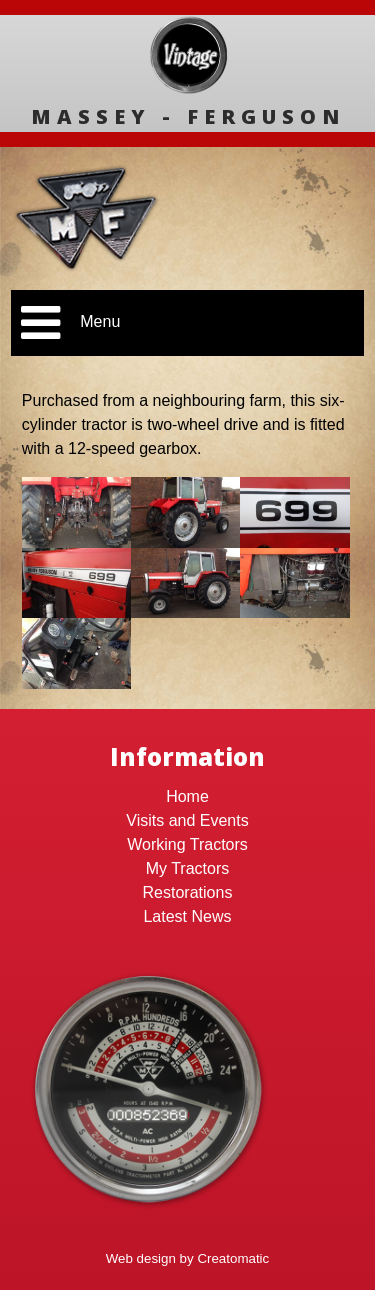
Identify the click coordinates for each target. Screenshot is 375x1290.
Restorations (188, 892)
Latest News (187, 916)
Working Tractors (187, 844)
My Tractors (188, 868)
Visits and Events (187, 820)
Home (187, 796)
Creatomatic (233, 1258)
